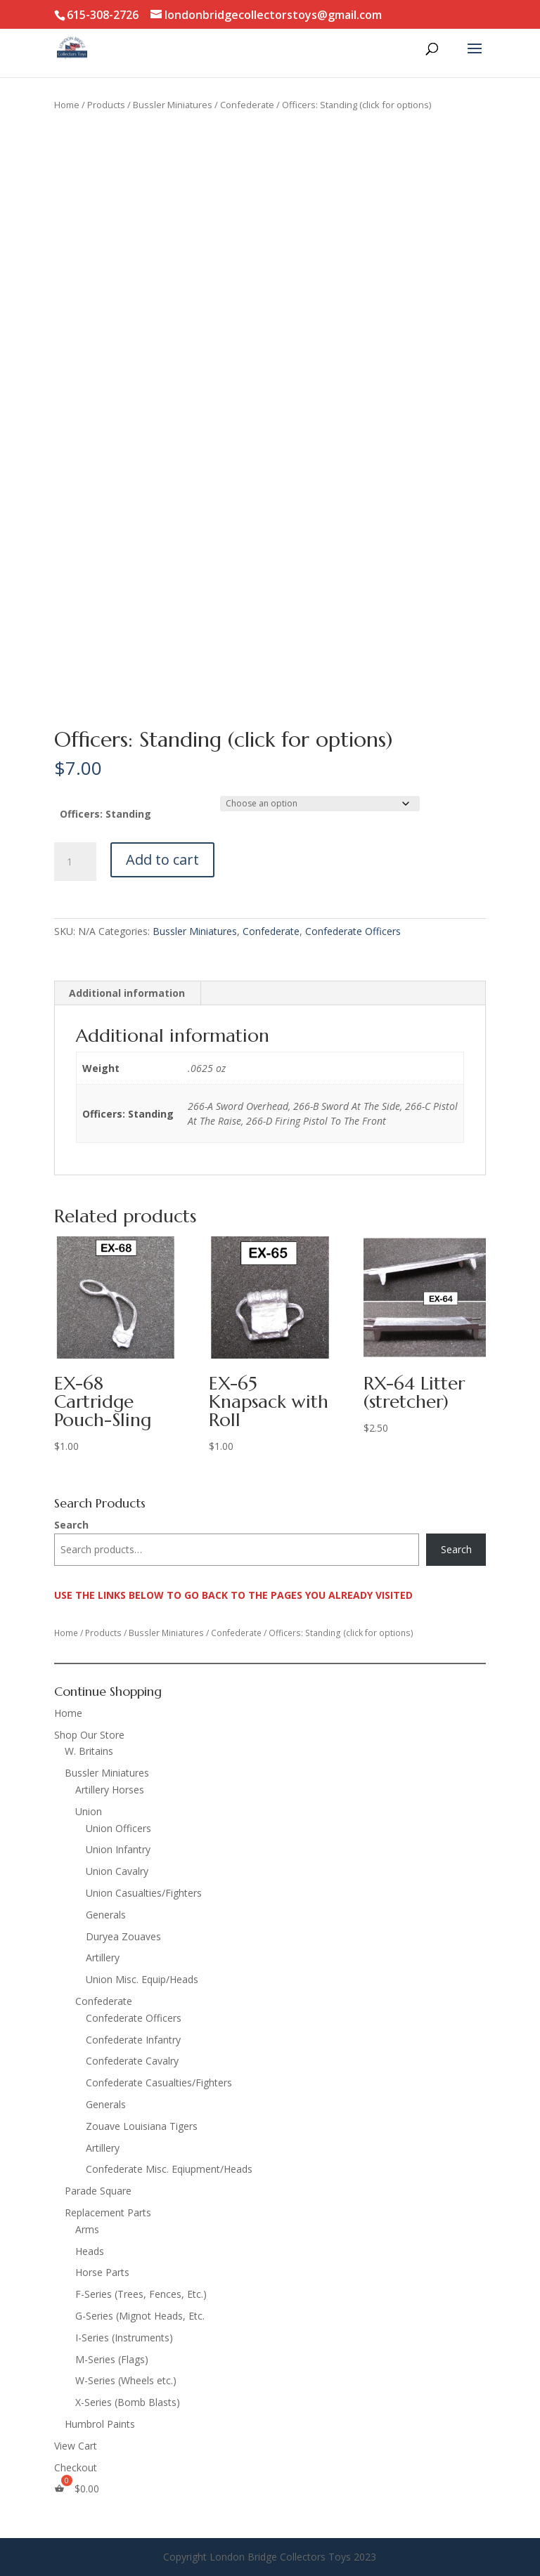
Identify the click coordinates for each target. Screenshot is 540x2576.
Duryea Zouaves (123, 1936)
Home (66, 104)
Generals (106, 1914)
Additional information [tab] (127, 993)
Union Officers (118, 1828)
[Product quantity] (75, 862)
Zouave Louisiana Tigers (142, 2126)
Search (71, 1524)
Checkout (75, 2467)
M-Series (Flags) (111, 2359)
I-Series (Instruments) (124, 2337)
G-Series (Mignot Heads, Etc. (140, 2315)
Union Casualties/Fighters (144, 1893)
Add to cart (162, 859)
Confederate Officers (353, 931)
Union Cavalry (117, 1871)
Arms (87, 2229)
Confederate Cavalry (132, 2060)
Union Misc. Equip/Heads (142, 1979)
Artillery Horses (109, 1789)
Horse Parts (102, 2272)
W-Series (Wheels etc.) (125, 2380)
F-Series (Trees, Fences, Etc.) (141, 2294)
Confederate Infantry (133, 2039)
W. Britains (89, 1751)
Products (106, 104)
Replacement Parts (108, 2212)
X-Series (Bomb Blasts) (127, 2402)
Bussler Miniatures (172, 104)
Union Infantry (118, 1849)
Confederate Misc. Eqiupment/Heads (169, 2169)
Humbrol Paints (100, 2424)
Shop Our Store (89, 1734)
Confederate (247, 104)
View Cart (75, 2445)
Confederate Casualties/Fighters (159, 2082)
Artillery (103, 1957)
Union (88, 1811)
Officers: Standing (105, 813)
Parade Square (98, 2190)
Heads (89, 2251)
